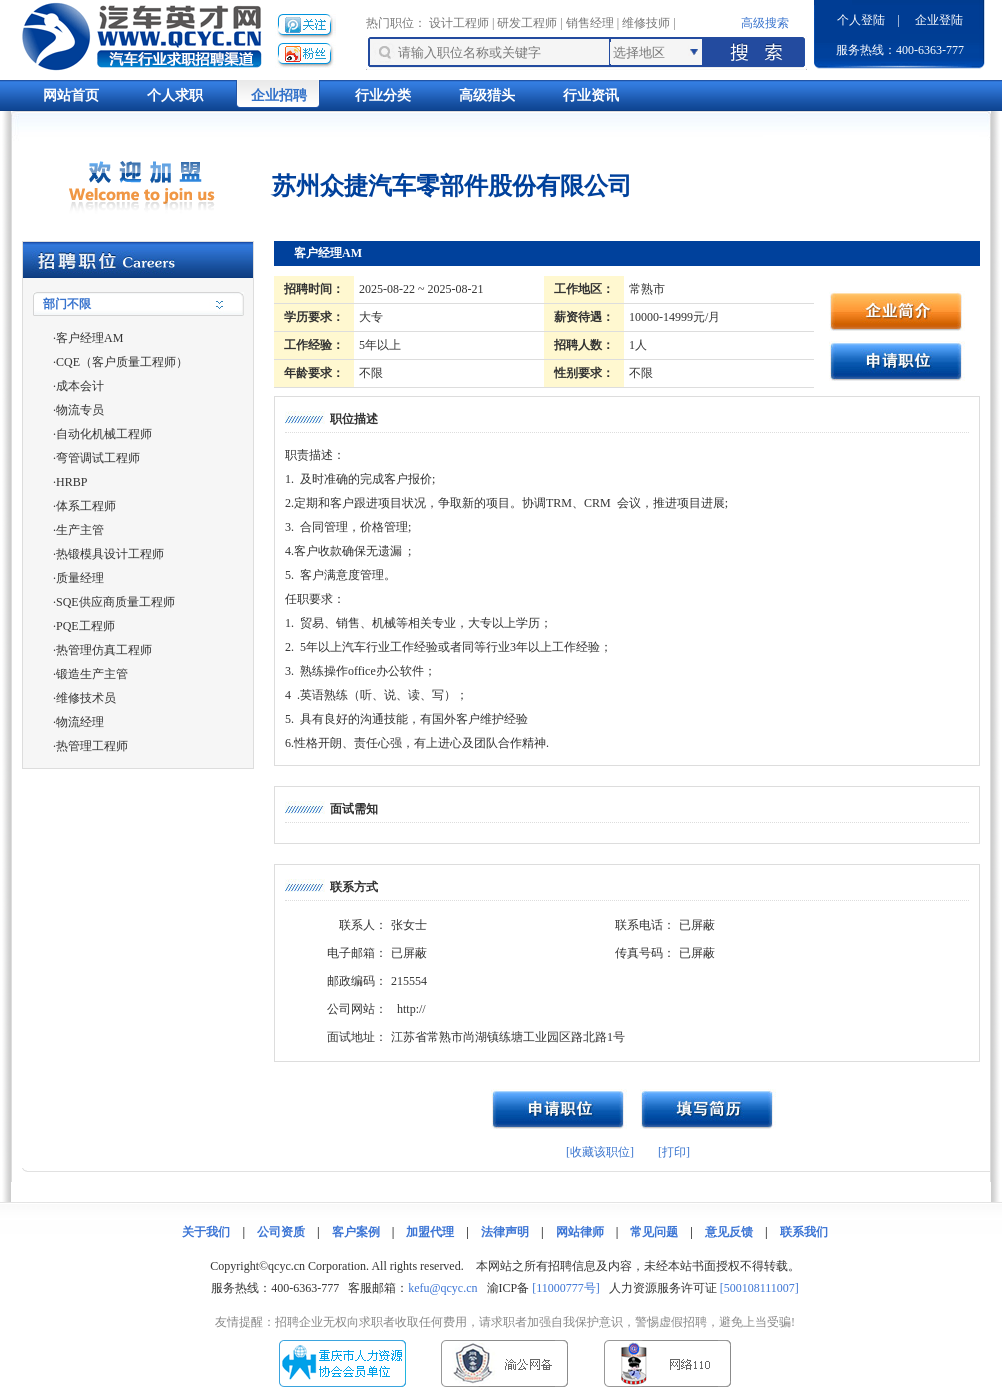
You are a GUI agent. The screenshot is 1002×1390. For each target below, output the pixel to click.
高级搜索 (765, 23)
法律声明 (505, 1232)
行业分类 (383, 95)
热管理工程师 (92, 746)
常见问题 (654, 1232)
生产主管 (80, 530)
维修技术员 (86, 698)
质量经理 (80, 578)
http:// (411, 1009)
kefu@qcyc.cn (442, 1288)
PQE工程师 (85, 626)
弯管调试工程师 (98, 458)
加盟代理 (430, 1232)
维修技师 (646, 23)
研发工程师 (527, 23)
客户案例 (356, 1232)
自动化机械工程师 (104, 434)
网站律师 (580, 1232)
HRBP (71, 482)
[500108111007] (759, 1288)
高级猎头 (487, 95)
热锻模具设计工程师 (110, 554)
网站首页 (71, 95)
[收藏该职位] (600, 1152)
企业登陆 (939, 20)
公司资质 (281, 1232)
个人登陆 (861, 20)
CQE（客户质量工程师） (122, 362)
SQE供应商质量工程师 (115, 602)
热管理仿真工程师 (104, 650)
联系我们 (804, 1232)
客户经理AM (89, 338)
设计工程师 (459, 23)
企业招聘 (279, 95)
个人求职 (175, 95)
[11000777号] (566, 1288)
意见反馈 (729, 1232)
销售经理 (590, 23)
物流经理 (80, 722)
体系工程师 (86, 506)
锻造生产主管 (92, 674)
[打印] (674, 1152)
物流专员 (80, 410)
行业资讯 (591, 95)
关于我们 (206, 1232)
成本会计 (80, 386)
